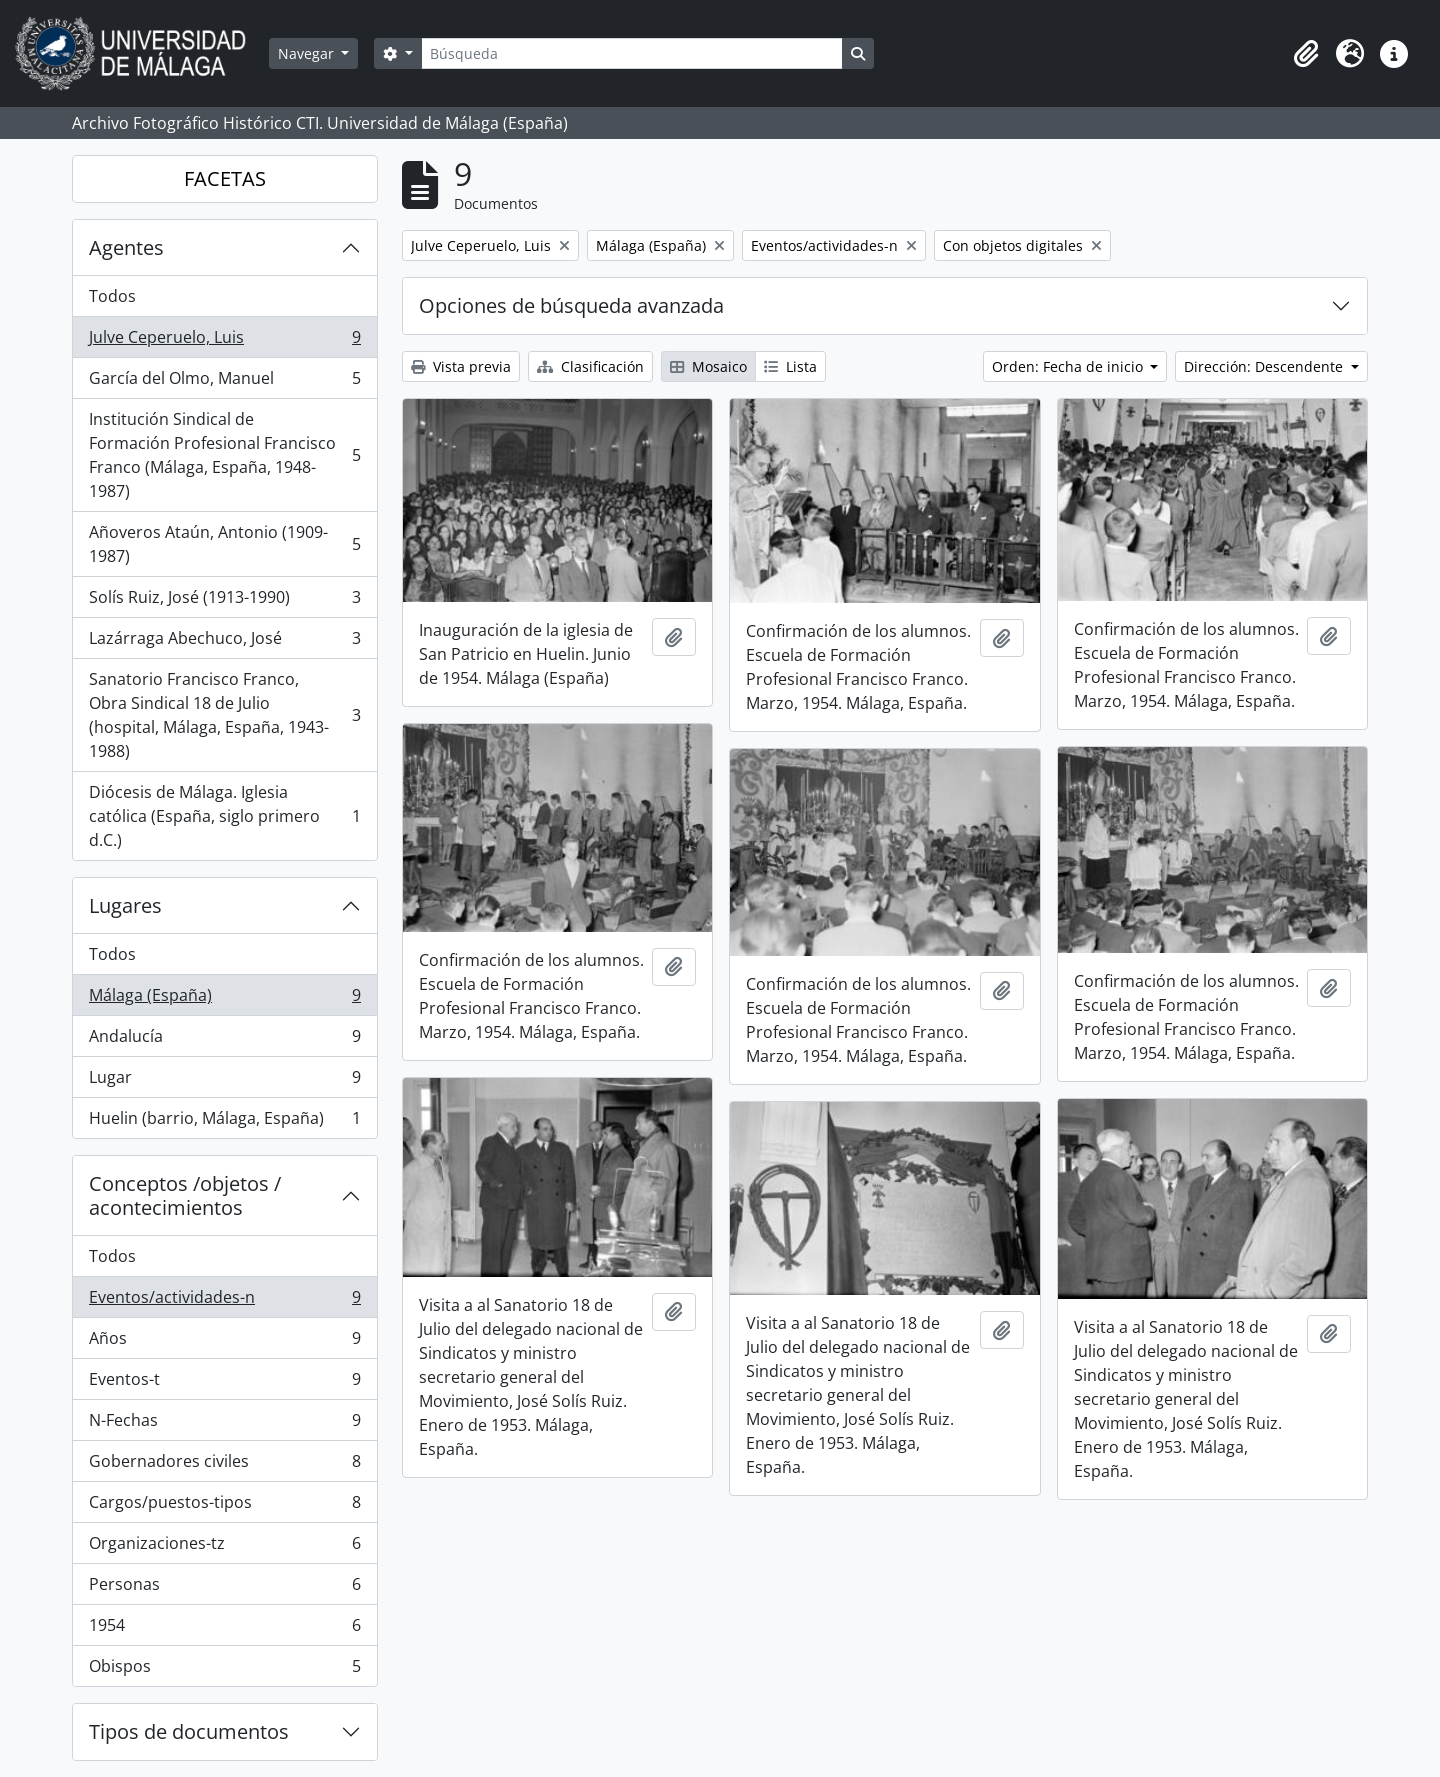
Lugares (125, 905)
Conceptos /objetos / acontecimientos (185, 1195)
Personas (224, 1588)
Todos (112, 296)
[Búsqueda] (632, 53)
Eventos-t (224, 1383)
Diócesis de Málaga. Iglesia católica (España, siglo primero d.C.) (224, 816)
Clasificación (590, 366)
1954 (224, 1629)
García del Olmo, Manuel (224, 382)
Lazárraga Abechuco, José (224, 642)
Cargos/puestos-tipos (224, 1506)
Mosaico (708, 366)
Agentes (126, 247)
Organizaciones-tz (224, 1547)
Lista (790, 366)
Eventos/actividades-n (224, 1301)
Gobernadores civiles (224, 1465)
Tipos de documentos (189, 1731)
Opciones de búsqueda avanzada (571, 305)
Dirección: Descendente (1265, 366)
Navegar (308, 53)
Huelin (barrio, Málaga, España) (224, 1122)
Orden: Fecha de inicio (1069, 366)
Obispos (224, 1670)
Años (224, 1342)
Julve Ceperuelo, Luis (224, 341)
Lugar (224, 1081)
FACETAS (225, 178)
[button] (1306, 54)
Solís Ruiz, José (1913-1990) (224, 601)
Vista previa (461, 366)
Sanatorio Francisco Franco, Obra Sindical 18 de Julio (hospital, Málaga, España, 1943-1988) (224, 715)
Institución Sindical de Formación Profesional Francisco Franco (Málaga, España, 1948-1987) (224, 455)
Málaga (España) (224, 999)
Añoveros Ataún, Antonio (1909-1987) (224, 544)
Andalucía (224, 1040)
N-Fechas (224, 1424)
